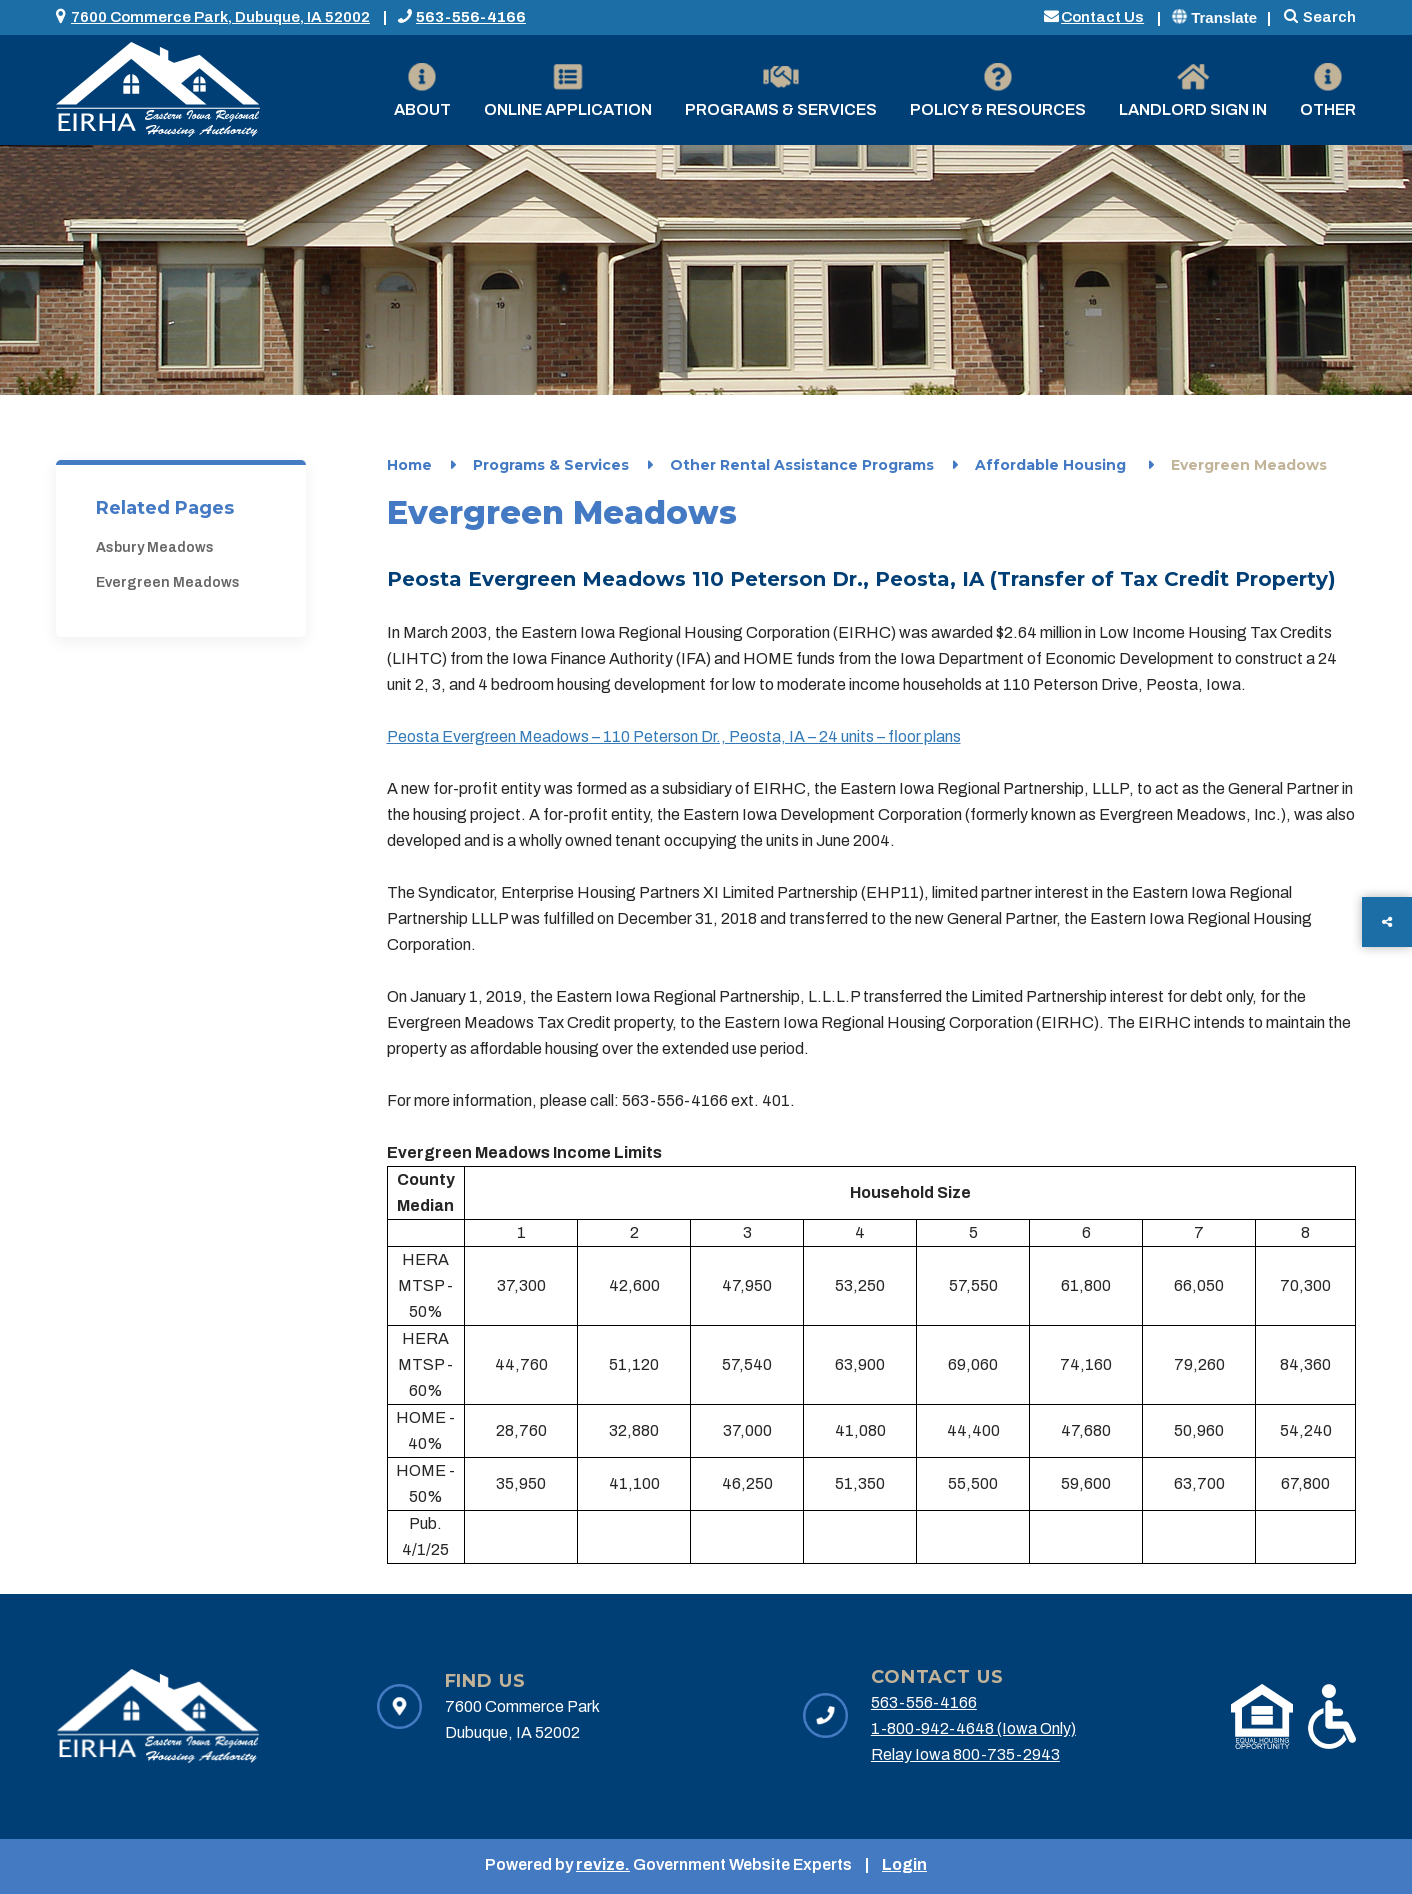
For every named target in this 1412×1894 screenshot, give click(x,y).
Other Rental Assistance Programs (802, 465)
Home (409, 465)
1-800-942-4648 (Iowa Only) (973, 1728)
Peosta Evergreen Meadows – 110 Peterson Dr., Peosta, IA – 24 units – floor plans (674, 736)
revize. (603, 1864)
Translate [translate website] (1214, 17)
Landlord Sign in (1193, 90)
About (422, 90)
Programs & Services (781, 90)
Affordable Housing (1052, 465)
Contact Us (1102, 17)
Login (904, 1864)
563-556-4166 (471, 17)
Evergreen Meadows (168, 582)
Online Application (568, 90)
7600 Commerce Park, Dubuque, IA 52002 (220, 17)
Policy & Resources (998, 90)
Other (1328, 90)
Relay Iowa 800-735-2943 (965, 1754)
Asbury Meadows (155, 547)
